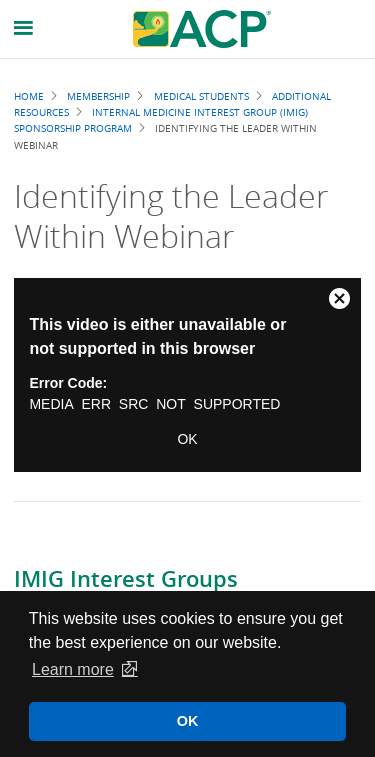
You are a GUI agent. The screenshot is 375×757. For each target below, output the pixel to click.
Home (29, 96)
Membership (98, 96)
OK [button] (188, 721)
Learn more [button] (73, 669)
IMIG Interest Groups (126, 579)
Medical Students (201, 96)
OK (187, 439)
